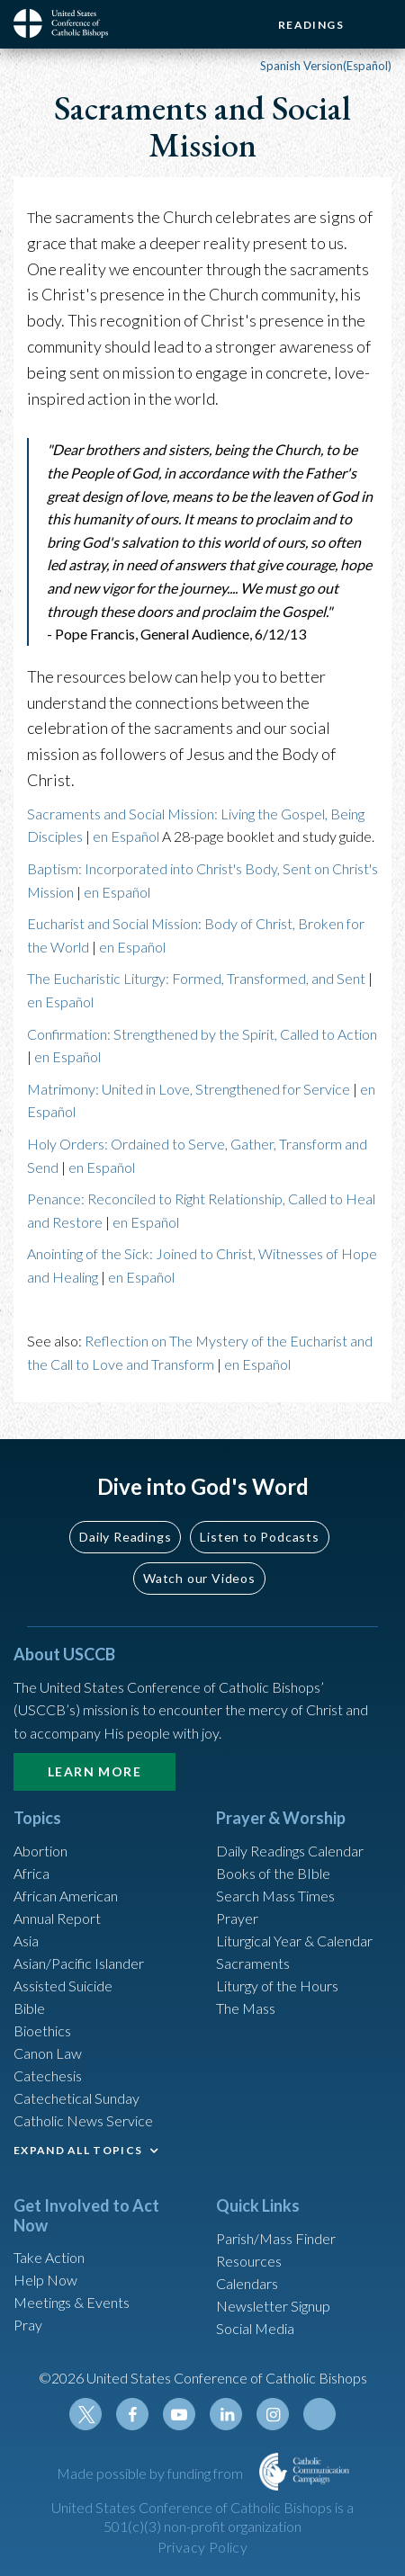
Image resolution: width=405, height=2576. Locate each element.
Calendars (247, 2283)
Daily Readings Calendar (290, 1850)
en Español (126, 836)
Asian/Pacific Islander (79, 1963)
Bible (29, 2008)
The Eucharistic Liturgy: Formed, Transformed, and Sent (196, 978)
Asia (26, 1940)
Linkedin (226, 2414)
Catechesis (48, 2075)
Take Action (49, 2257)
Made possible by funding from (151, 2473)
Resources (249, 2260)
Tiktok (319, 2414)
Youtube (179, 2414)
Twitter (85, 2414)
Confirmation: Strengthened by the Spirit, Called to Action (202, 1033)
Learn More (94, 1771)
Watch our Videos (199, 1578)
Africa (32, 1873)
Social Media (255, 2328)
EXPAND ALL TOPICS (78, 2150)
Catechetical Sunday (77, 2097)
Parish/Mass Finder (276, 2238)
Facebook (132, 2414)
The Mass (245, 2008)
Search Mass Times (275, 1895)
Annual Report (57, 1918)
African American (66, 1895)
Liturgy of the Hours (277, 1985)
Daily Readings (125, 1536)
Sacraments (253, 1963)
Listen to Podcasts (259, 1536)
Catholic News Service (83, 2120)
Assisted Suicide (63, 1985)
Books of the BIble (273, 1873)
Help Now (45, 2279)
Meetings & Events (72, 2302)
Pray (28, 2324)
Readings (311, 24)
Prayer (237, 1918)
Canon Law (48, 2053)
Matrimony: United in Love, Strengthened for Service (188, 1088)
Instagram (272, 2414)
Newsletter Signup (273, 2305)
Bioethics (42, 2030)
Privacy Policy (203, 2546)
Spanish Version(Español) (326, 65)
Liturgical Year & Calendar (294, 1940)
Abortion (41, 1850)
